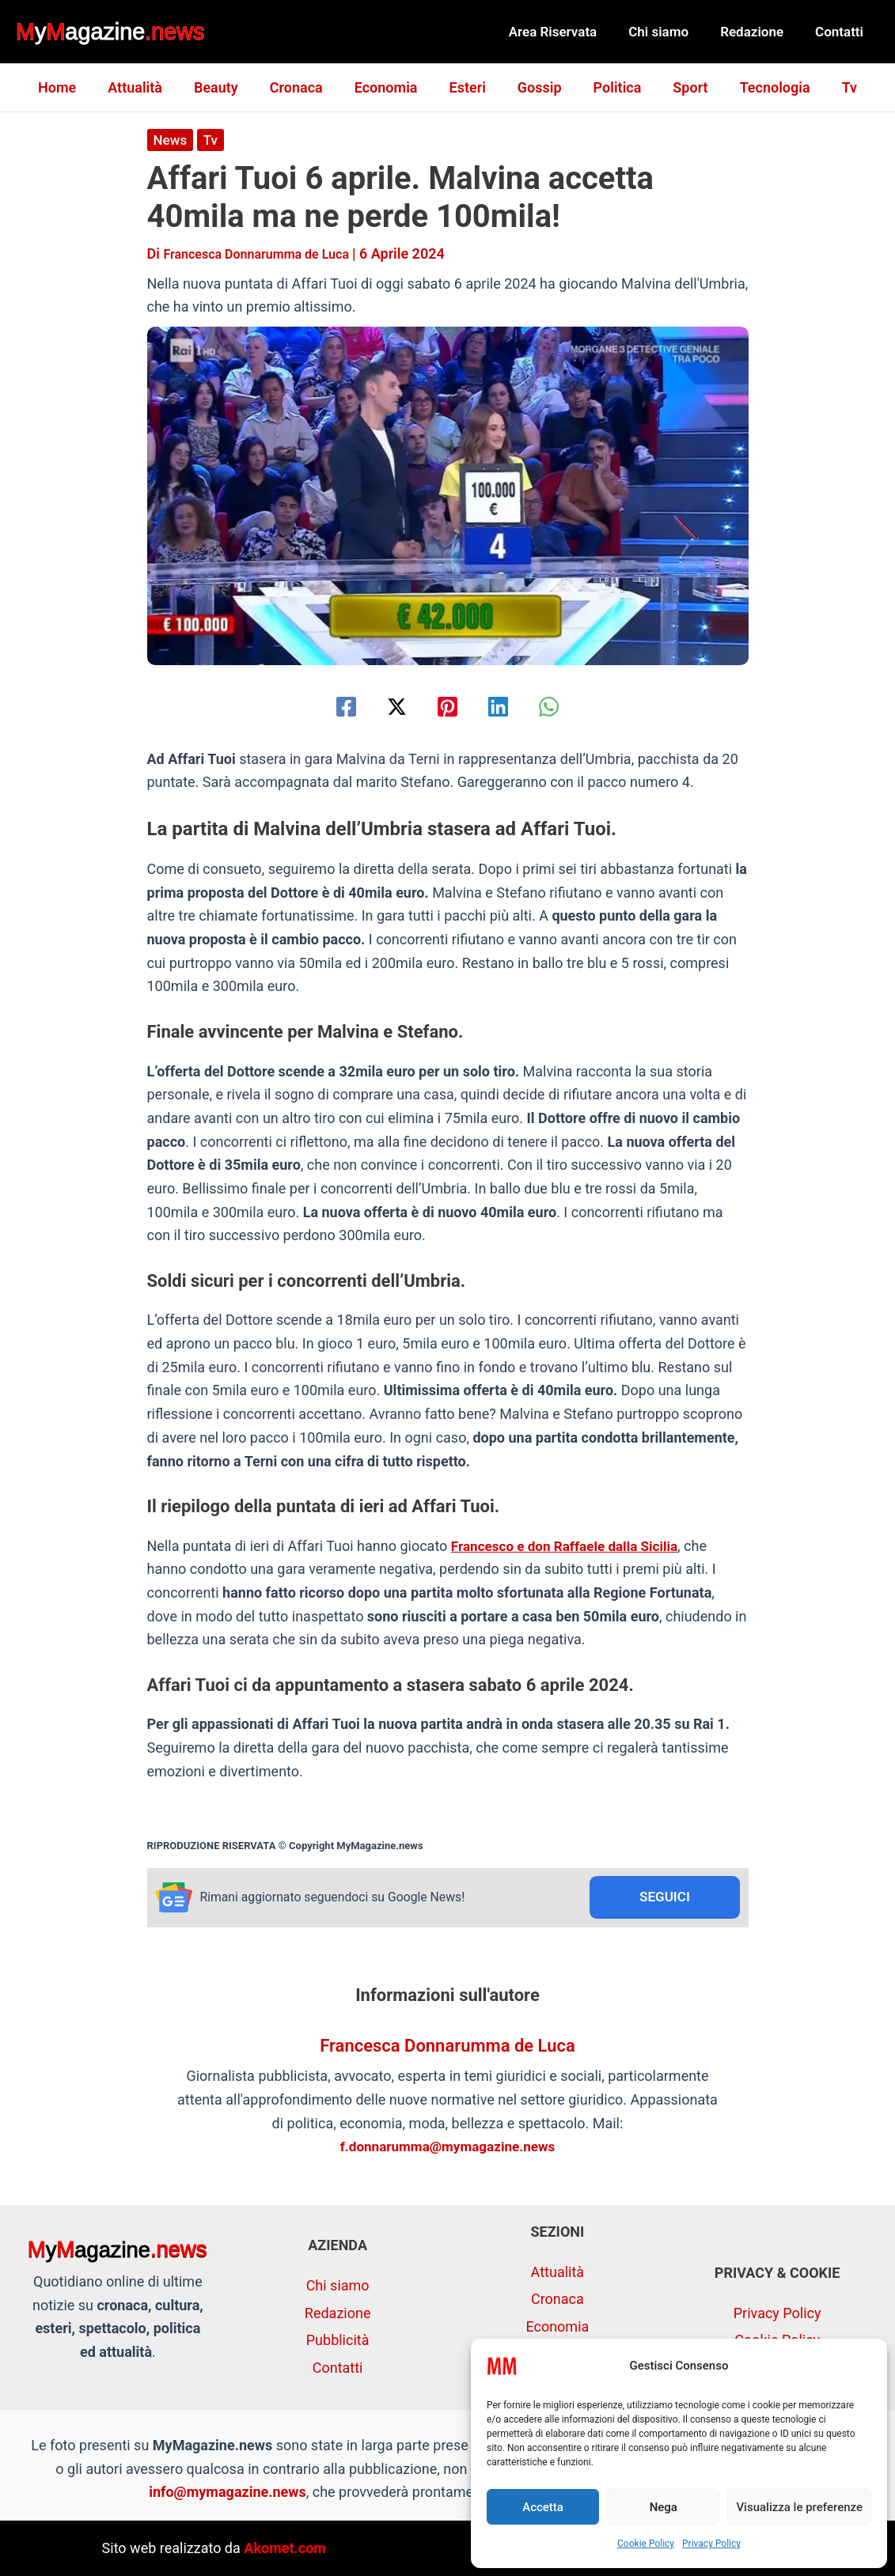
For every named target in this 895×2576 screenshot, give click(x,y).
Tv (833, 87)
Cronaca (302, 87)
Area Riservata (569, 32)
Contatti (841, 32)
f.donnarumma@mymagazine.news (447, 2148)
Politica (611, 87)
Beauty (225, 87)
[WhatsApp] (567, 706)
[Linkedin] (507, 706)
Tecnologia (762, 87)
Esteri (467, 87)
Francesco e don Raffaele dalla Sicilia (570, 1545)
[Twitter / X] (388, 706)
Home (73, 87)
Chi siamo (670, 32)
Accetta (542, 2507)
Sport (680, 87)
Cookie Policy (645, 2543)
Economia (389, 87)
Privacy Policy (711, 2543)
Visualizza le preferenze (799, 2507)
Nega (663, 2507)
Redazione (759, 32)
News (171, 139)
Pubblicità (338, 2340)
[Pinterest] (447, 706)
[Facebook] (328, 706)
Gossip (536, 87)
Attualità (147, 87)
